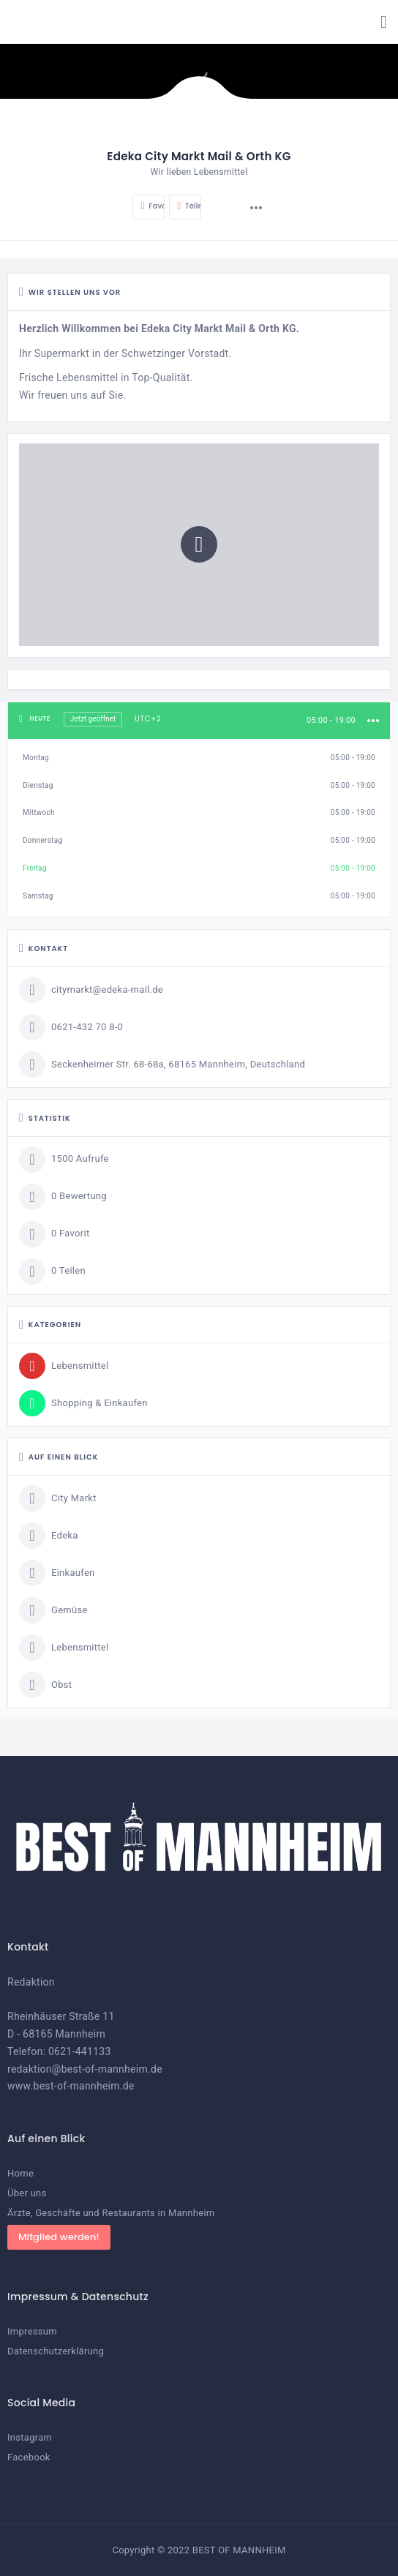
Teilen (189, 205)
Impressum (32, 2331)
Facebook (28, 2457)
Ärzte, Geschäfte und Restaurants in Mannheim (111, 2212)
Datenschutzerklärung (55, 2351)
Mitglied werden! (59, 2237)
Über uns (27, 2193)
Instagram (29, 2437)
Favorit (152, 205)
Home (20, 2173)
